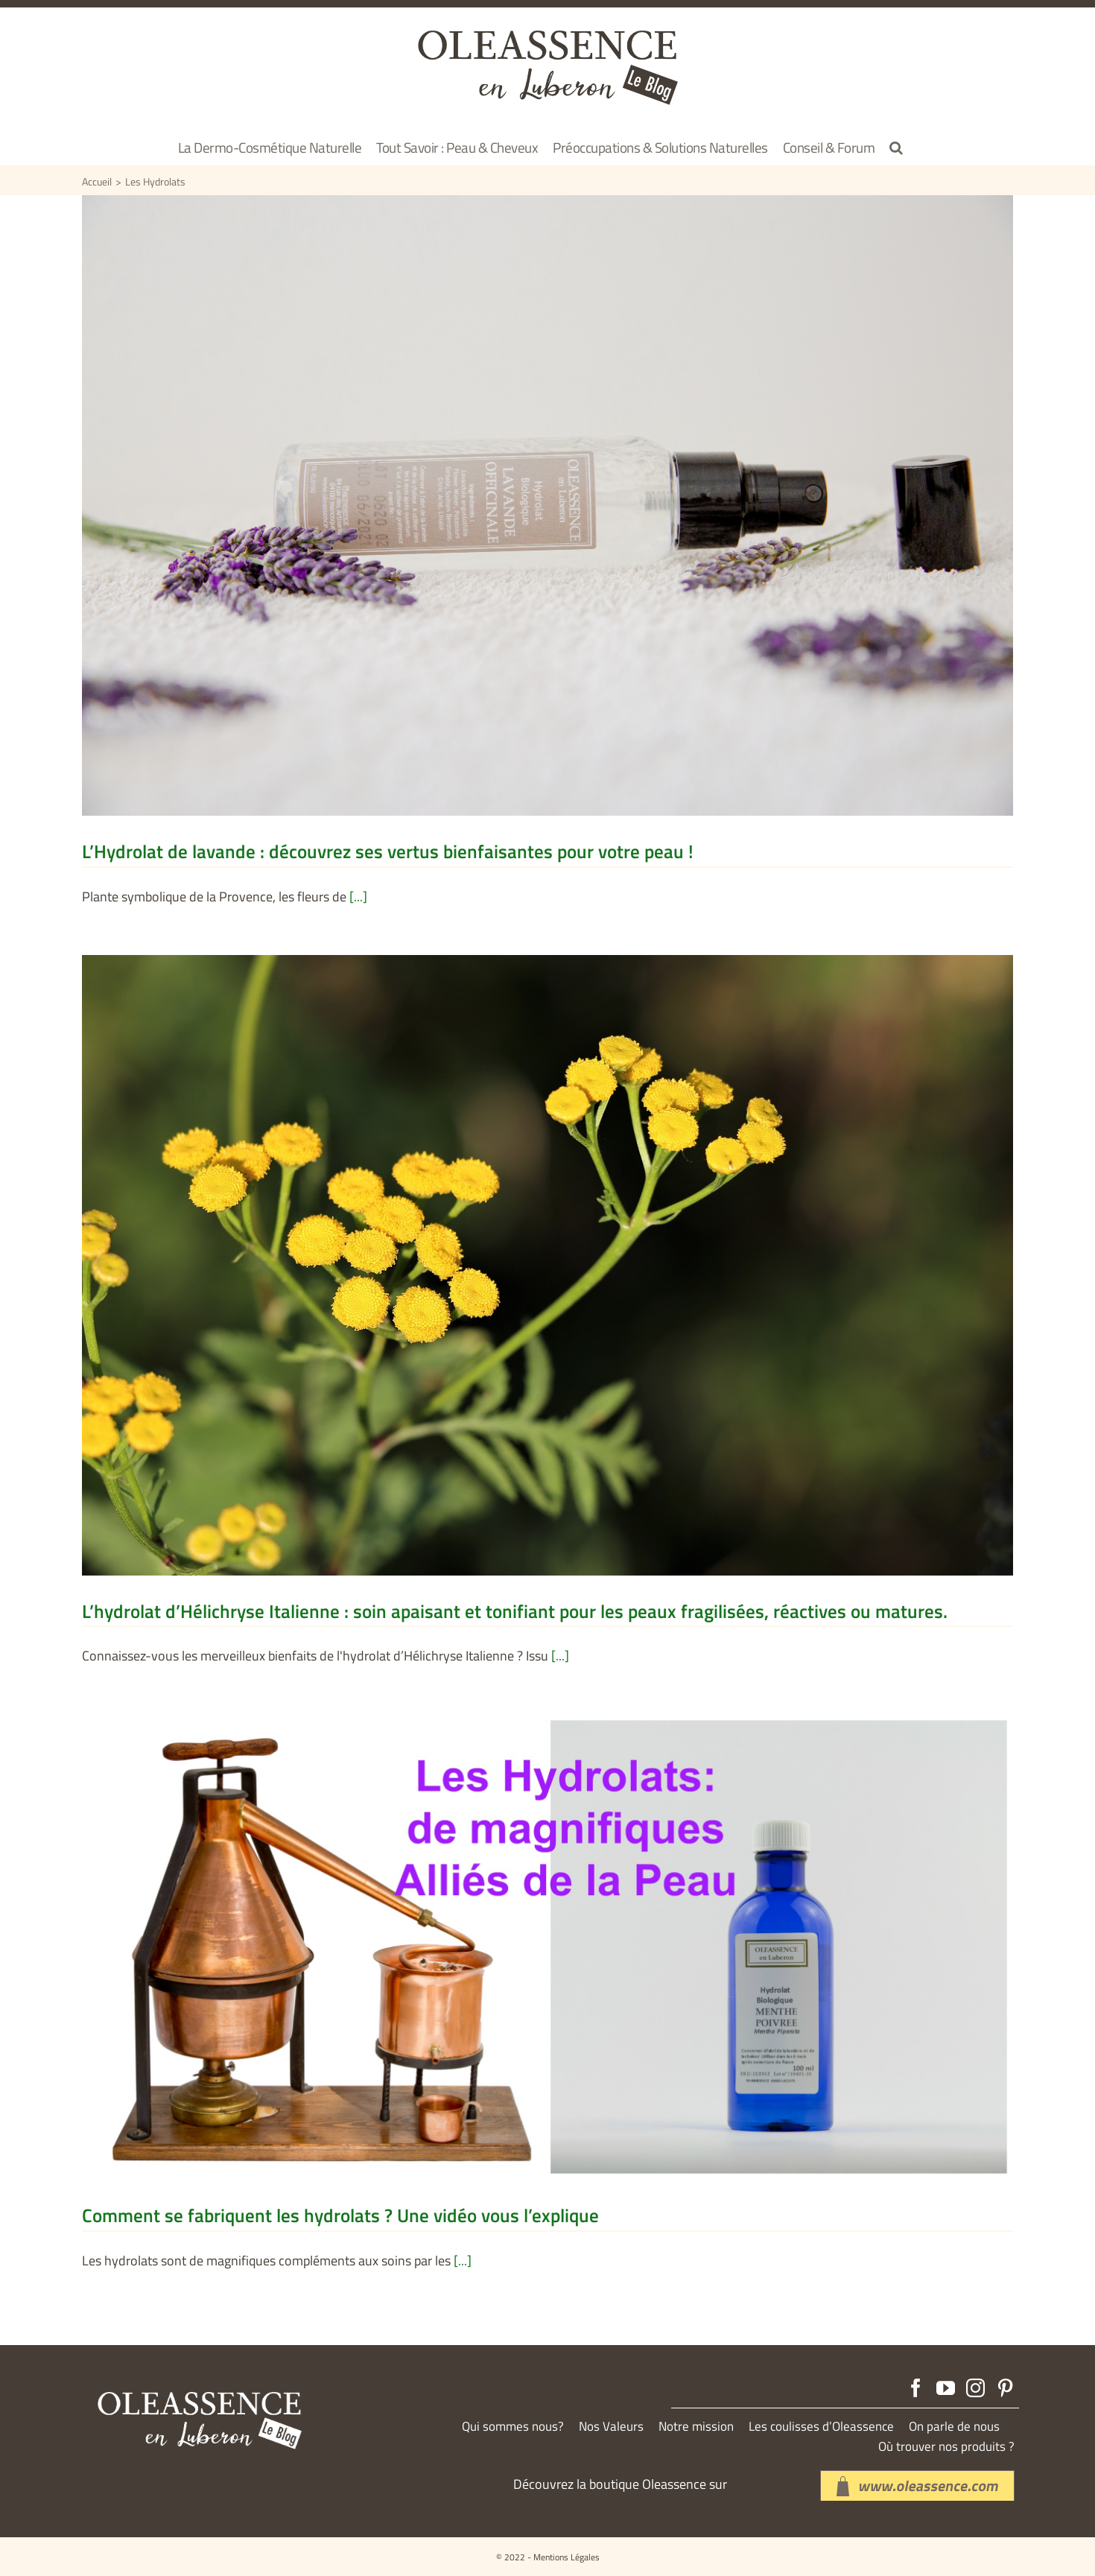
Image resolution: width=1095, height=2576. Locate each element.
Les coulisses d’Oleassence (821, 2426)
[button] (896, 146)
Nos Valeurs (611, 2426)
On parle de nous (954, 2426)
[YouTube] (945, 2388)
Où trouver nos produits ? (946, 2446)
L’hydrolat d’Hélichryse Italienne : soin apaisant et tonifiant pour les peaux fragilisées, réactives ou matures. (515, 1611)
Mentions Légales (566, 2557)
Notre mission (696, 2426)
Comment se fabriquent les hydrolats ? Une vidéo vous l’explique (340, 2215)
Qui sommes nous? (513, 2426)
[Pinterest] (1005, 2388)
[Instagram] (975, 2388)
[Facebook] (916, 2388)
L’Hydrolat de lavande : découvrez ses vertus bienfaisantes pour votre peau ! (388, 851)
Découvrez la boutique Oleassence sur (620, 2484)
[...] (358, 896)
